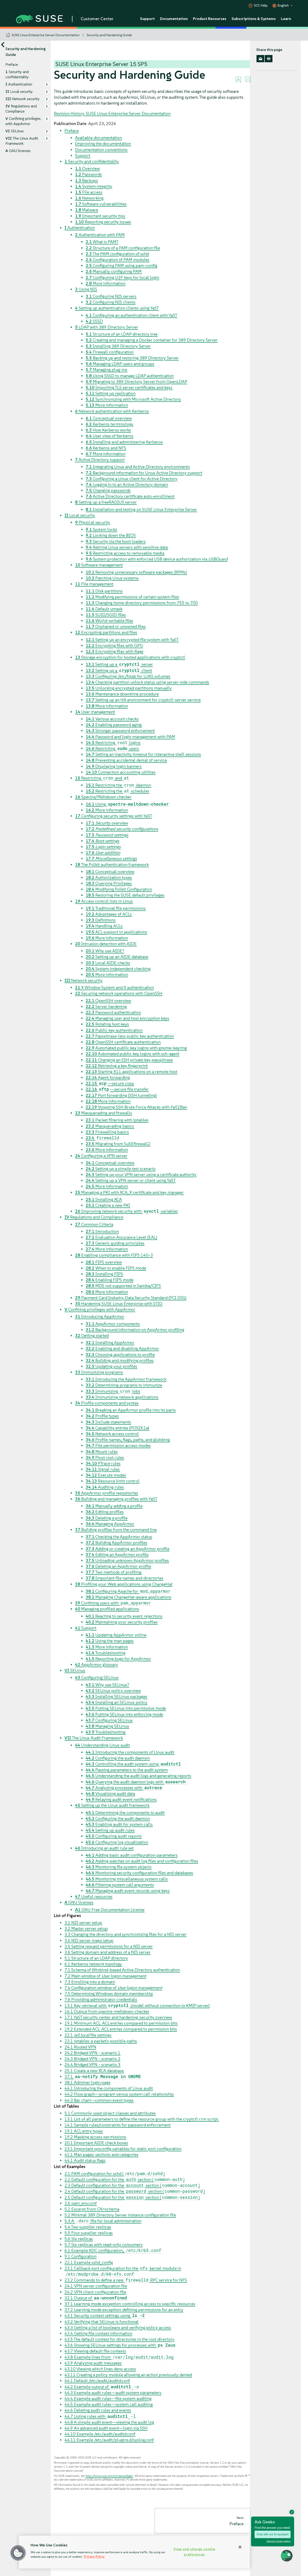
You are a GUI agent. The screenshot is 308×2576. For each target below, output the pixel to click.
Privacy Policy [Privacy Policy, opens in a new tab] (94, 2557)
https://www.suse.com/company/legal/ (109, 2476)
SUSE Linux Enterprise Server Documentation (46, 35)
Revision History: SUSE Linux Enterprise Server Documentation (112, 113)
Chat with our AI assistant (272, 2534)
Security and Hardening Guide (109, 35)
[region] (134, 2552)
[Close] (240, 2547)
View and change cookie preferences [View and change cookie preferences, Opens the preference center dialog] (194, 2551)
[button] (18, 2552)
